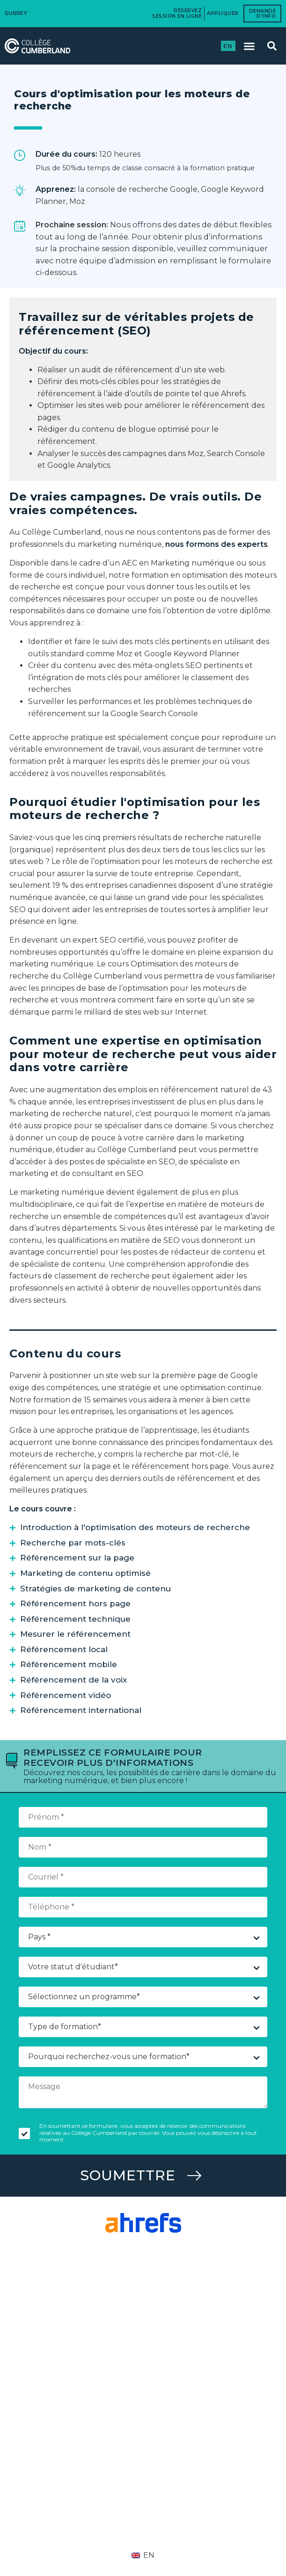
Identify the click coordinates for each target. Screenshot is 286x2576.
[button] (249, 46)
